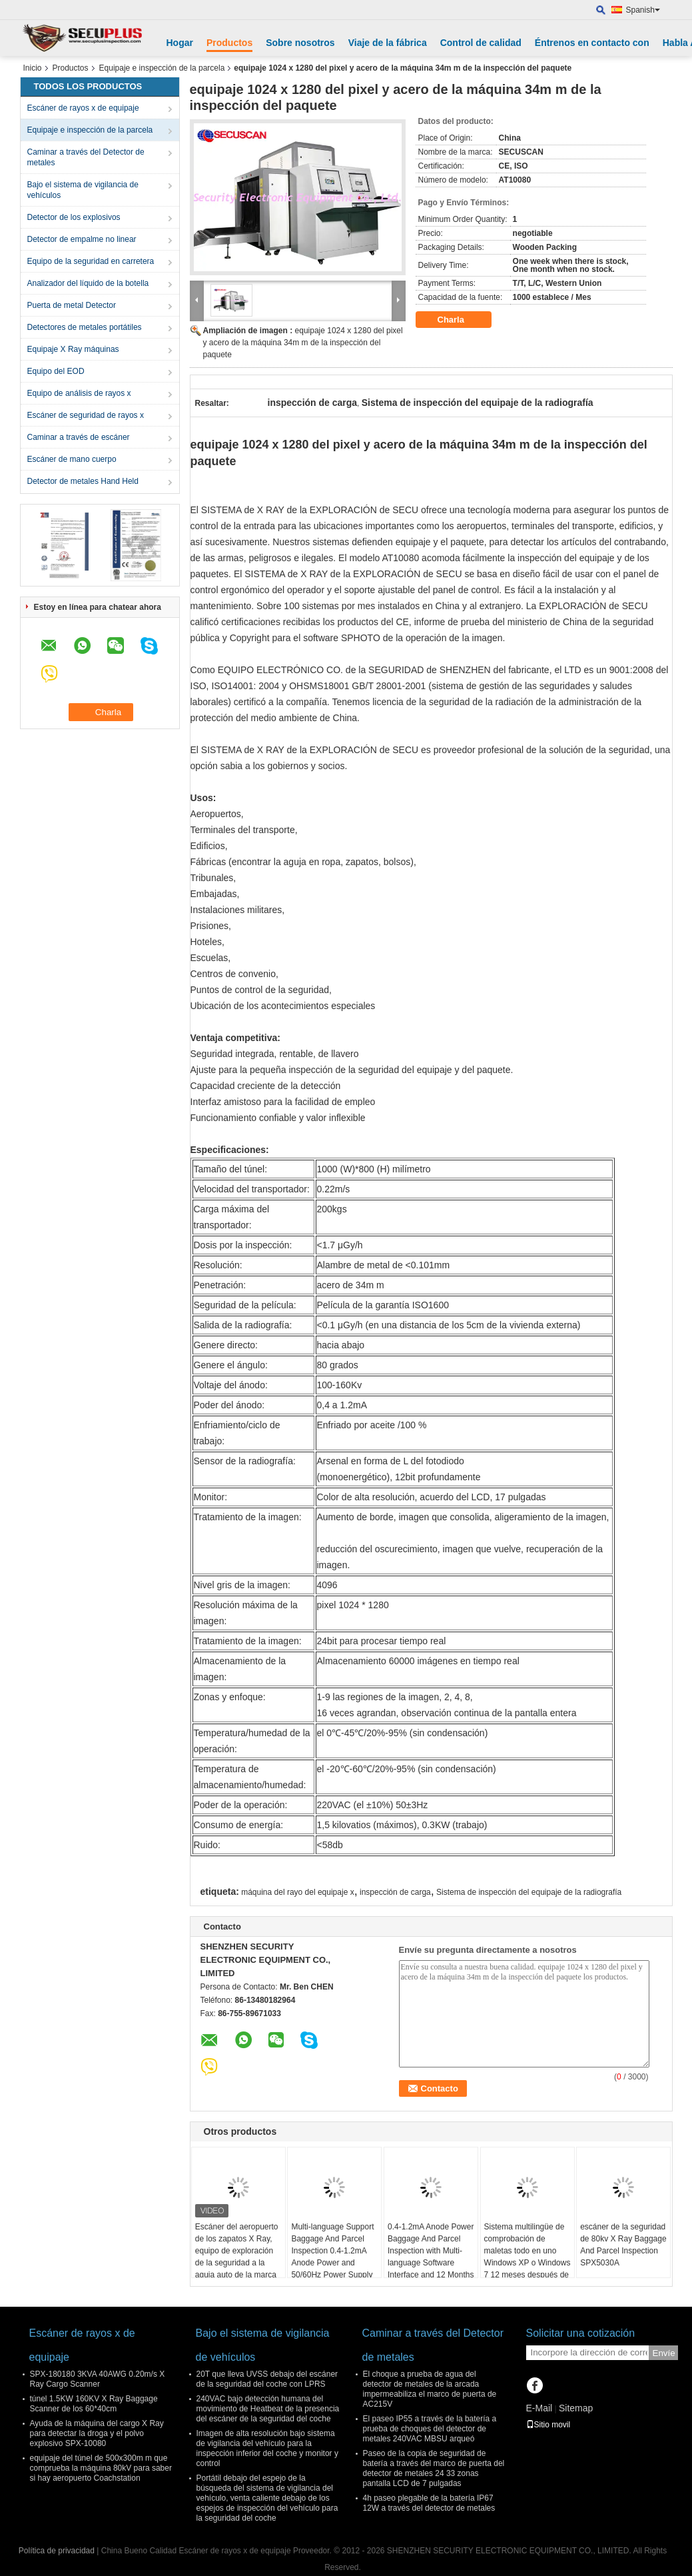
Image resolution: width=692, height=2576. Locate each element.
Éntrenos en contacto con (592, 42)
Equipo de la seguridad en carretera (91, 261)
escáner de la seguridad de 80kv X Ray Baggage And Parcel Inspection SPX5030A (623, 2244)
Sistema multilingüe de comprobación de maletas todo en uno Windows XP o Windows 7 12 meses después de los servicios (527, 2256)
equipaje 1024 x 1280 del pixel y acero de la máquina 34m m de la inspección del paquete (303, 342)
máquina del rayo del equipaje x (297, 1892)
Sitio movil (548, 2424)
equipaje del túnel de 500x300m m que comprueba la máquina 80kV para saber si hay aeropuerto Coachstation (101, 2468)
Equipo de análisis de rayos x (79, 393)
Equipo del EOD (56, 371)
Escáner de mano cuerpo (72, 459)
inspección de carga (395, 1892)
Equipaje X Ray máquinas (73, 349)
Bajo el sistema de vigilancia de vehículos (83, 190)
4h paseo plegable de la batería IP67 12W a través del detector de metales (429, 2503)
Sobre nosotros (300, 42)
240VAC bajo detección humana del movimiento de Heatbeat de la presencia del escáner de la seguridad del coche (268, 2408)
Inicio (32, 68)
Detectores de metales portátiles (84, 327)
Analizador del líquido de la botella (88, 283)
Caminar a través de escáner (78, 437)
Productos (229, 42)
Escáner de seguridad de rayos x (85, 415)
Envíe (664, 2353)
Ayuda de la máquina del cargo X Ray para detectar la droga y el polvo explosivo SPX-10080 (97, 2433)
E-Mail (539, 2408)
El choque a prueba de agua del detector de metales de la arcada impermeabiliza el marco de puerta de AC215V (430, 2389)
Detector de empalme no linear (82, 239)
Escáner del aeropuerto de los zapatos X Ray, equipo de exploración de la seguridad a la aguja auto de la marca (236, 2250)
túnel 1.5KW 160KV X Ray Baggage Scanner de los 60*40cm (94, 2403)
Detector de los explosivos (74, 217)
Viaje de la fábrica (387, 42)
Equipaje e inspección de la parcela (162, 68)
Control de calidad (480, 42)
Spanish (643, 10)
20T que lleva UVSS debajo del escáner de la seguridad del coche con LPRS (267, 2379)
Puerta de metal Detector (71, 305)
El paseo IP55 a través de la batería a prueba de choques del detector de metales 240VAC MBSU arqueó (430, 2428)
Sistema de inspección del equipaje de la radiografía (528, 1892)
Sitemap (576, 2408)
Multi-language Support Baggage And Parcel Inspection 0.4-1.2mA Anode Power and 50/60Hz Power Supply (332, 2250)
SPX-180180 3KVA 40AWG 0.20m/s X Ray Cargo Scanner (97, 2379)
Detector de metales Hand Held (83, 481)
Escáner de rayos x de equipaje (83, 108)
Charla (460, 320)
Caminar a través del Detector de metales (86, 157)
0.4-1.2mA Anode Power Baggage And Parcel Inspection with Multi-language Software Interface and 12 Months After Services (431, 2256)
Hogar (180, 42)
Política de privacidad (57, 2550)
